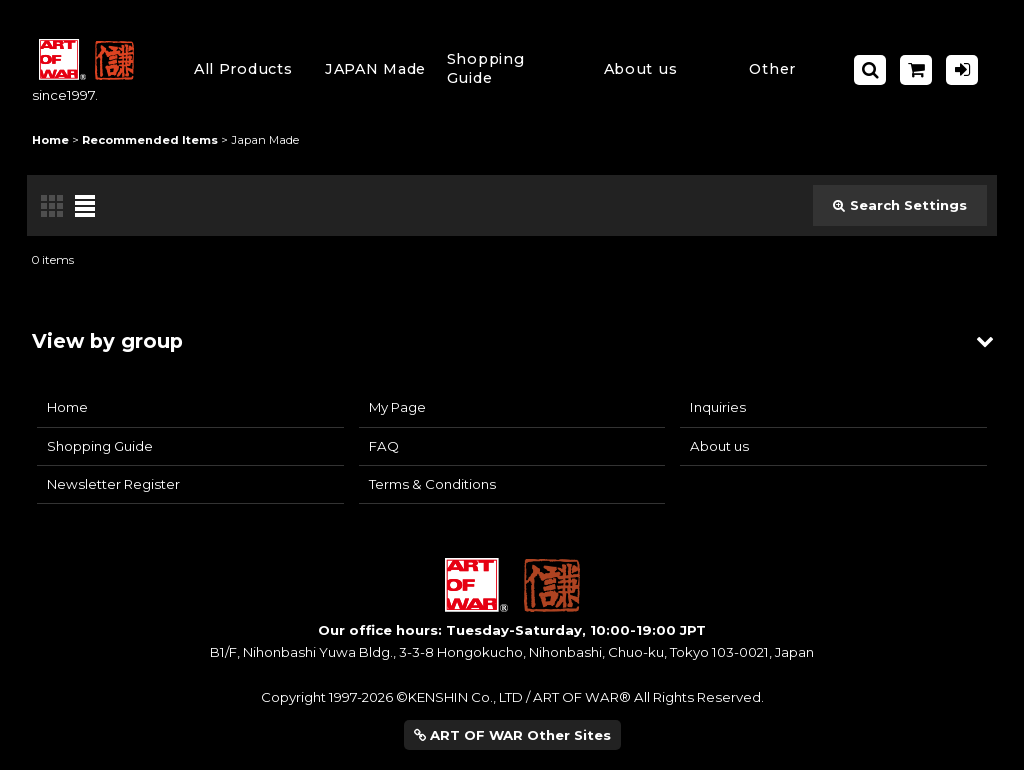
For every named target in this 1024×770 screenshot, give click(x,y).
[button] (508, 70)
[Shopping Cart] (916, 70)
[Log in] (962, 70)
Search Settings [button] (900, 205)
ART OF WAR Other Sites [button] (512, 735)
